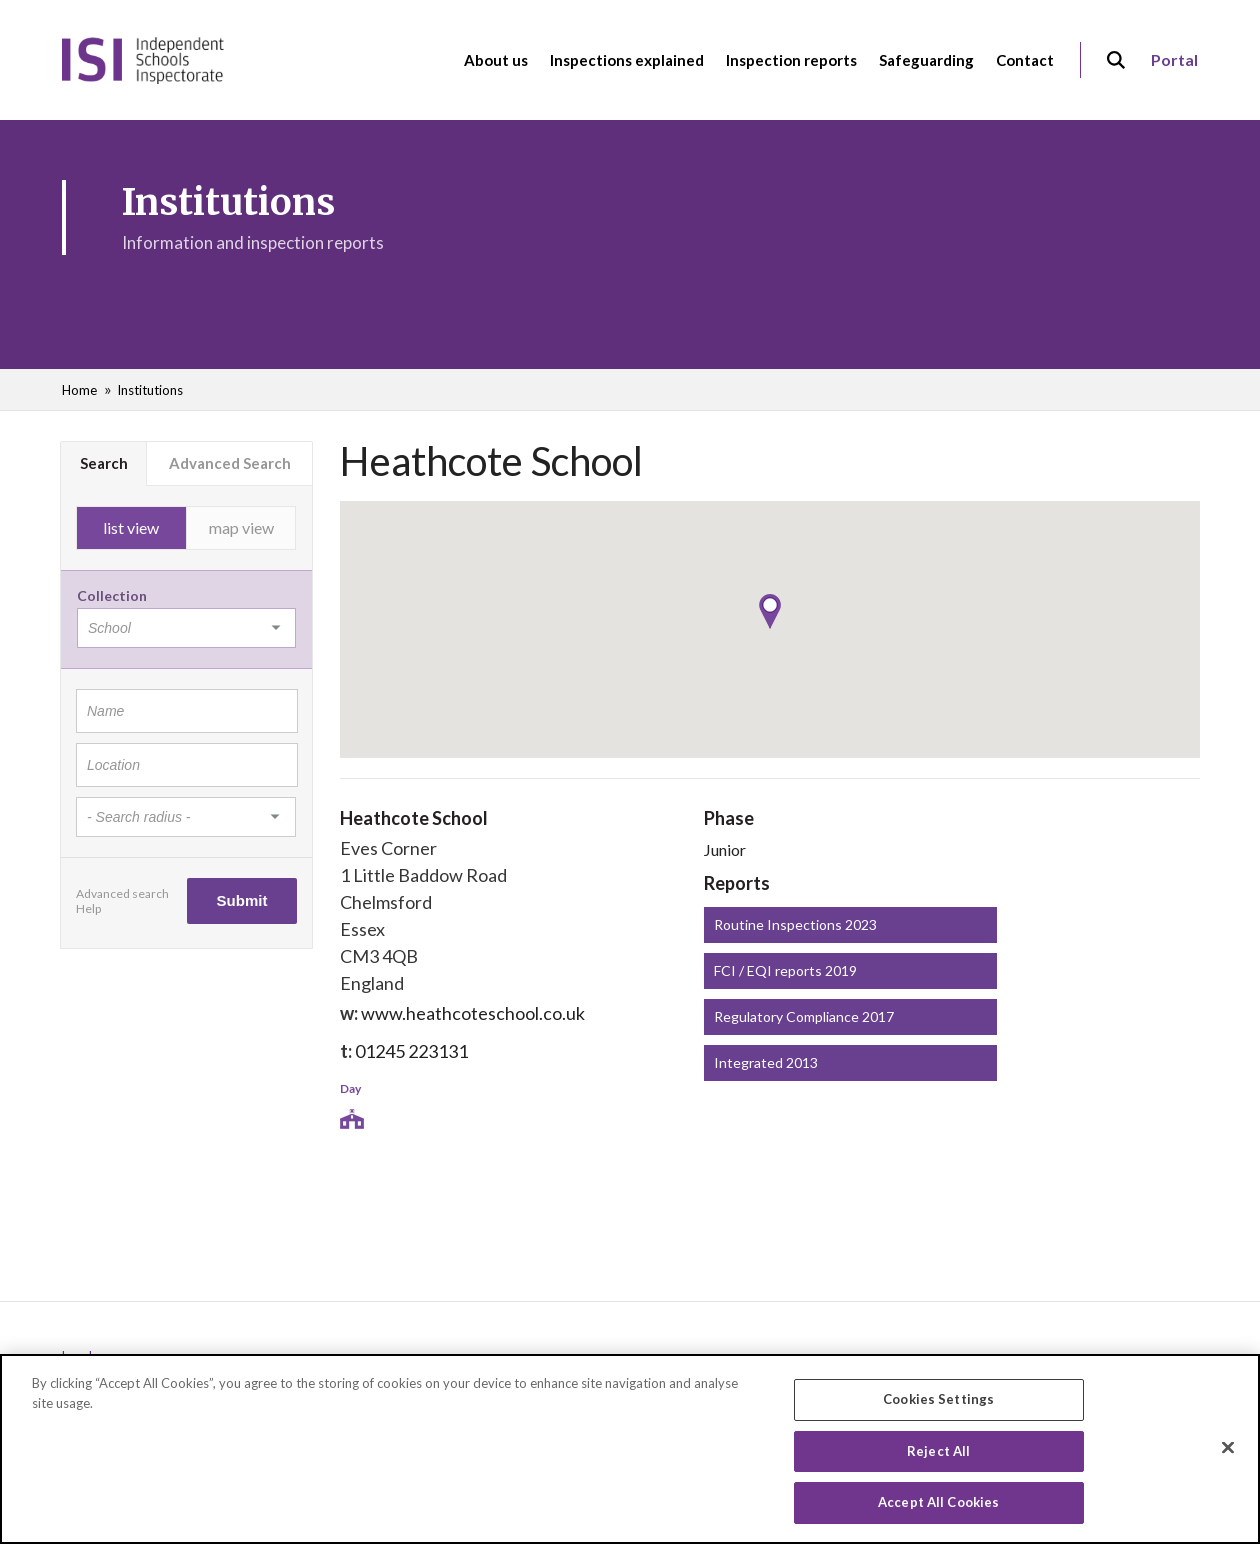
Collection (112, 595)
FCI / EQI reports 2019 (785, 970)
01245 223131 (411, 1051)
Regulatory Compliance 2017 (804, 1016)
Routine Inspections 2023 (795, 924)
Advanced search (122, 893)
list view (131, 527)
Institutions (150, 390)
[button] (770, 611)
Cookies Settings (938, 1400)
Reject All (938, 1452)
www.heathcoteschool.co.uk (473, 1013)
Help (88, 908)
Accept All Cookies (938, 1503)
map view (241, 527)
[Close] (1228, 1448)
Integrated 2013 (766, 1062)
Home (79, 390)
